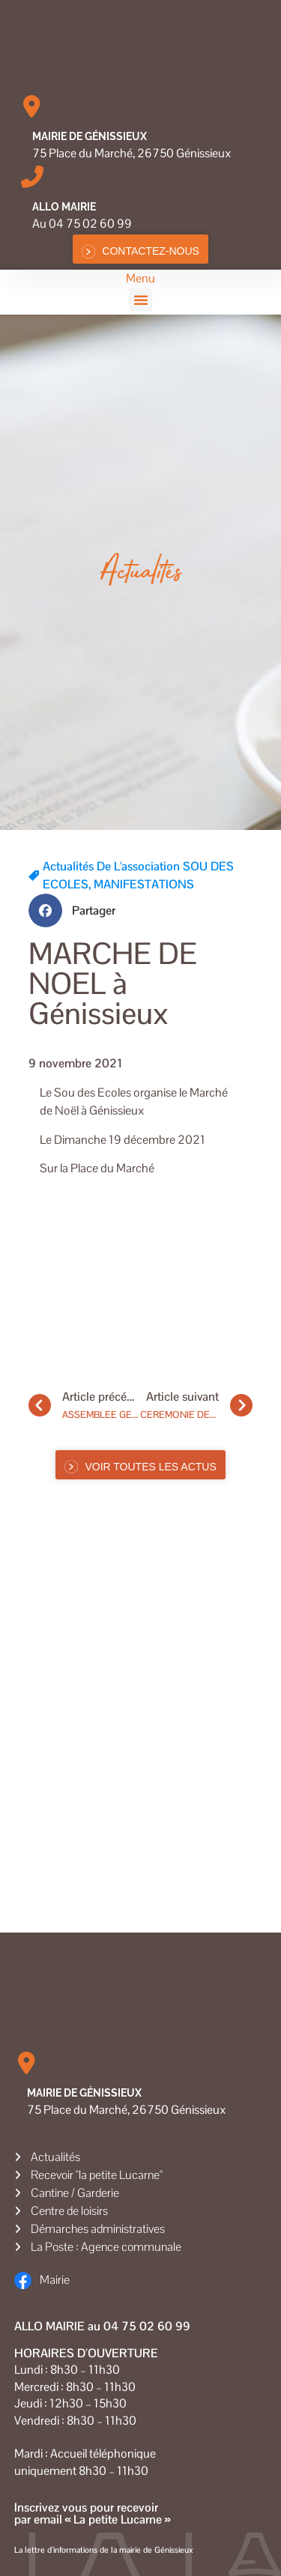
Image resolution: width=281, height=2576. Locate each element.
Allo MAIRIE (64, 207)
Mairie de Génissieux (89, 136)
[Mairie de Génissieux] (32, 106)
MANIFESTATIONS (144, 884)
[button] (141, 299)
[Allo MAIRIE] (32, 177)
